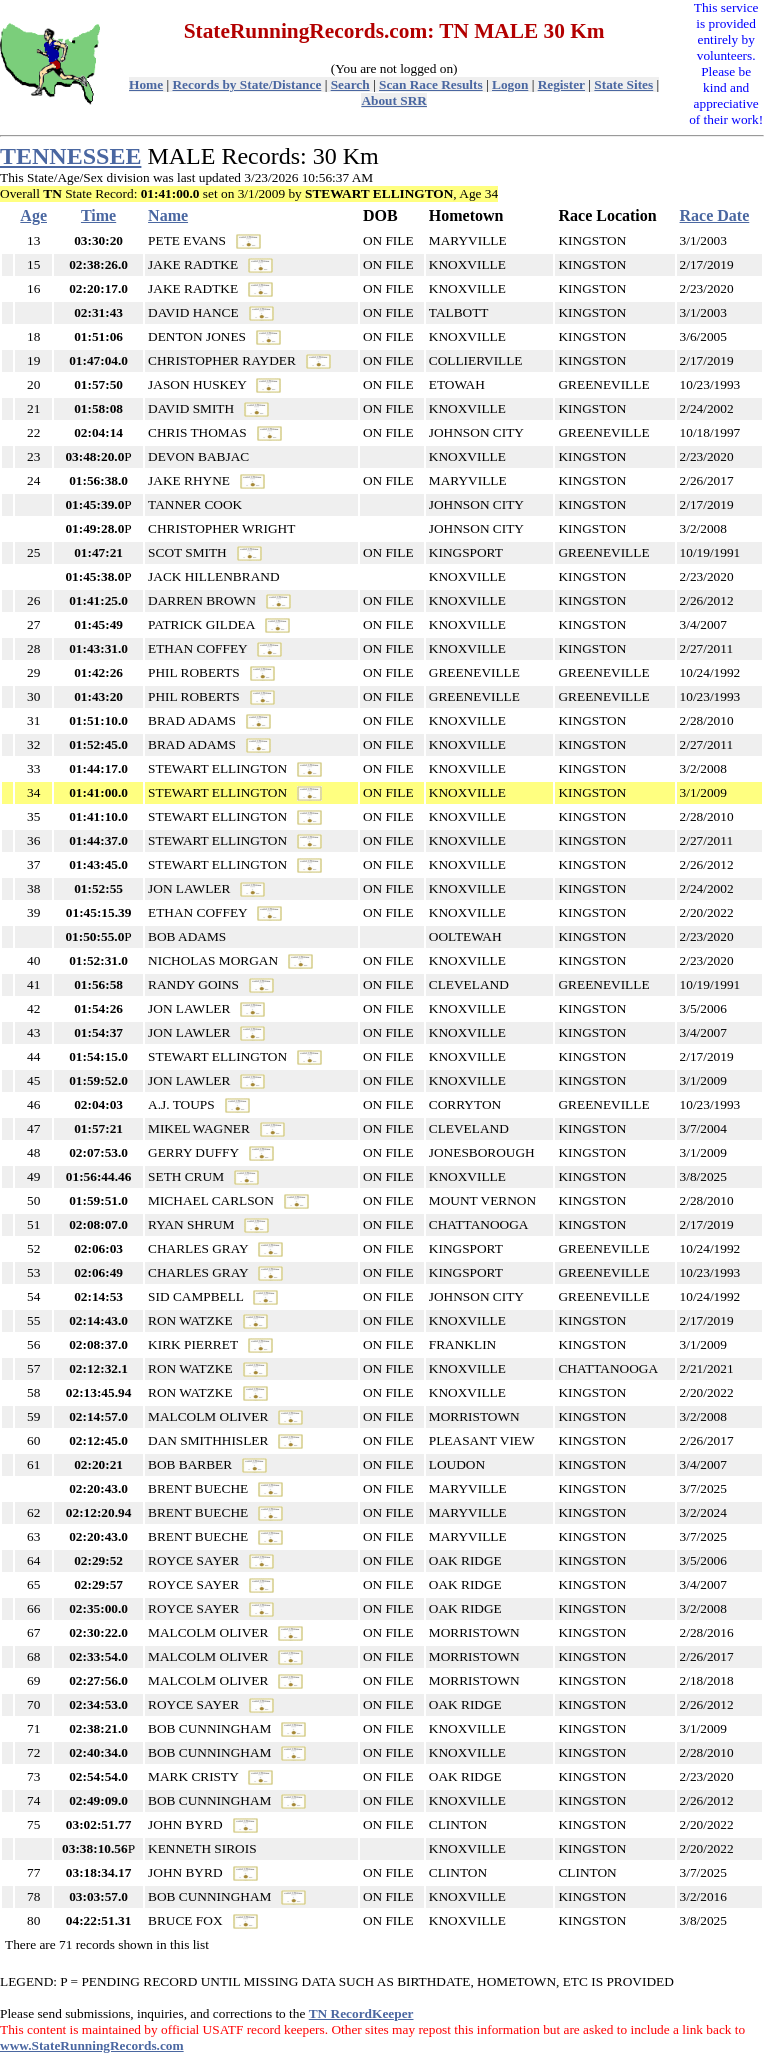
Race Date (715, 215)
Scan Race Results (431, 84)
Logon (510, 84)
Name (168, 215)
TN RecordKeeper (361, 2013)
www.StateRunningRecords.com (92, 2045)
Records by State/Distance (246, 84)
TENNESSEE (70, 156)
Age (33, 215)
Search (350, 84)
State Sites (623, 84)
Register (561, 84)
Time (98, 215)
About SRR (394, 100)
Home (146, 84)
